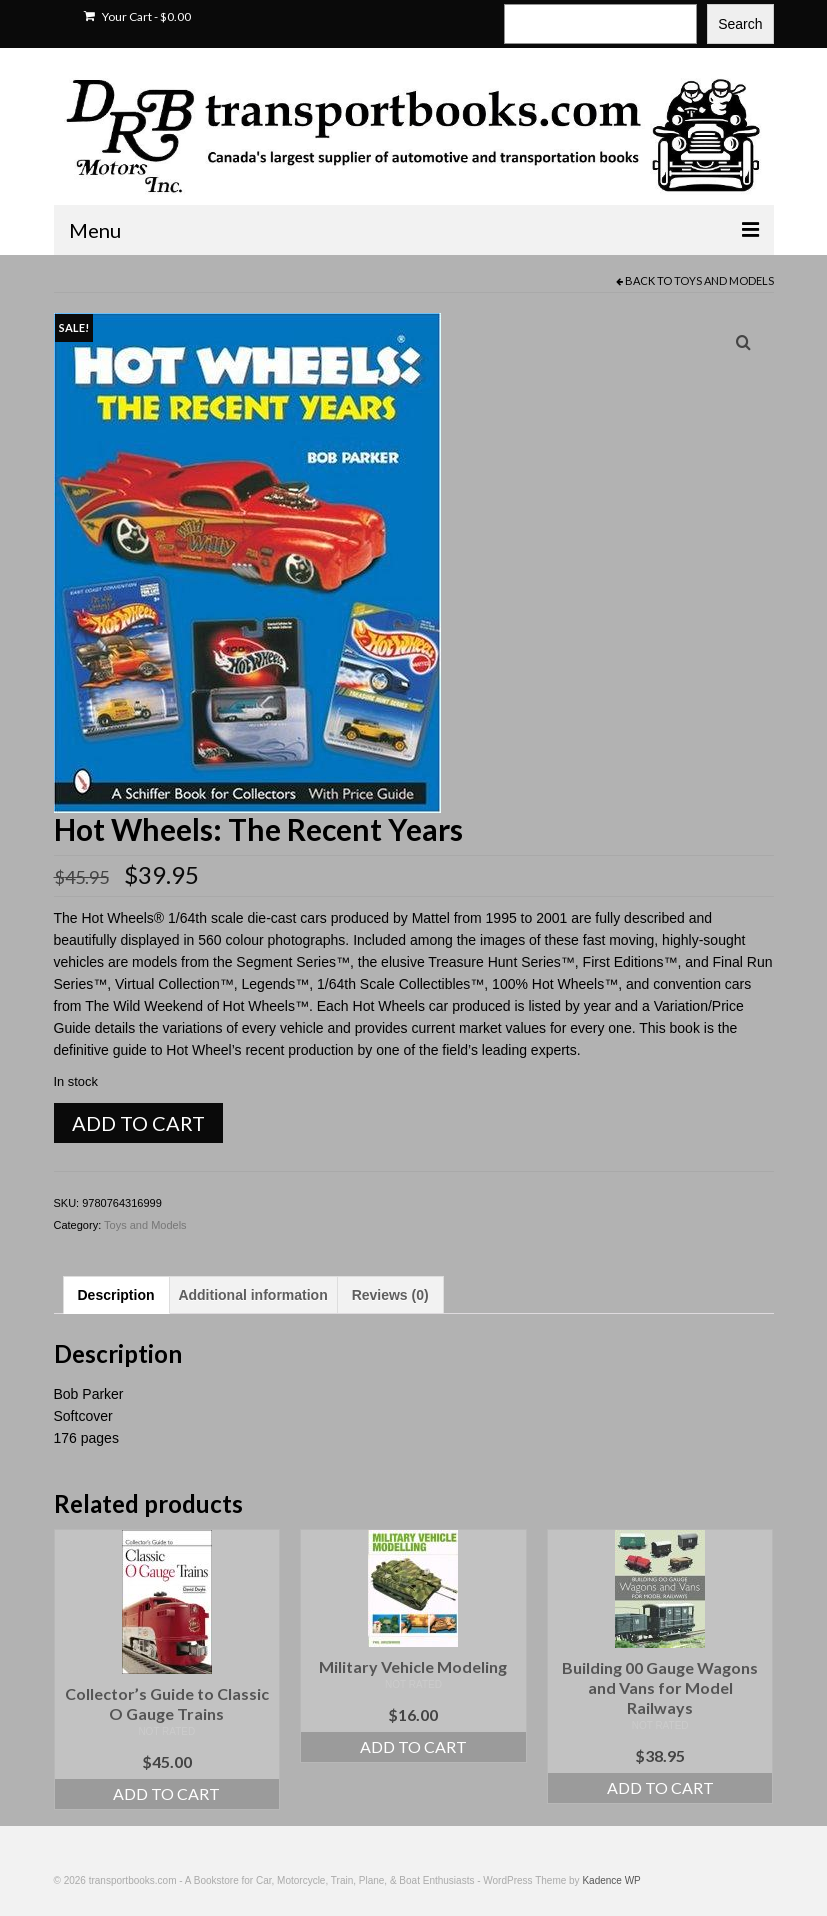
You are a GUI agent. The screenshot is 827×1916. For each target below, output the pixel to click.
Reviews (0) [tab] (390, 1295)
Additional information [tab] (252, 1295)
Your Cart (137, 16)
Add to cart (138, 1123)
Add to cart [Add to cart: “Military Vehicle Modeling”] (413, 1746)
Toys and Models (724, 280)
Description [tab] (116, 1295)
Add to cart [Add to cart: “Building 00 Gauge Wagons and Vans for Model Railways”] (660, 1787)
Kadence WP (611, 1880)
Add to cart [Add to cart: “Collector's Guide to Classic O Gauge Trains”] (166, 1793)
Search (740, 24)
